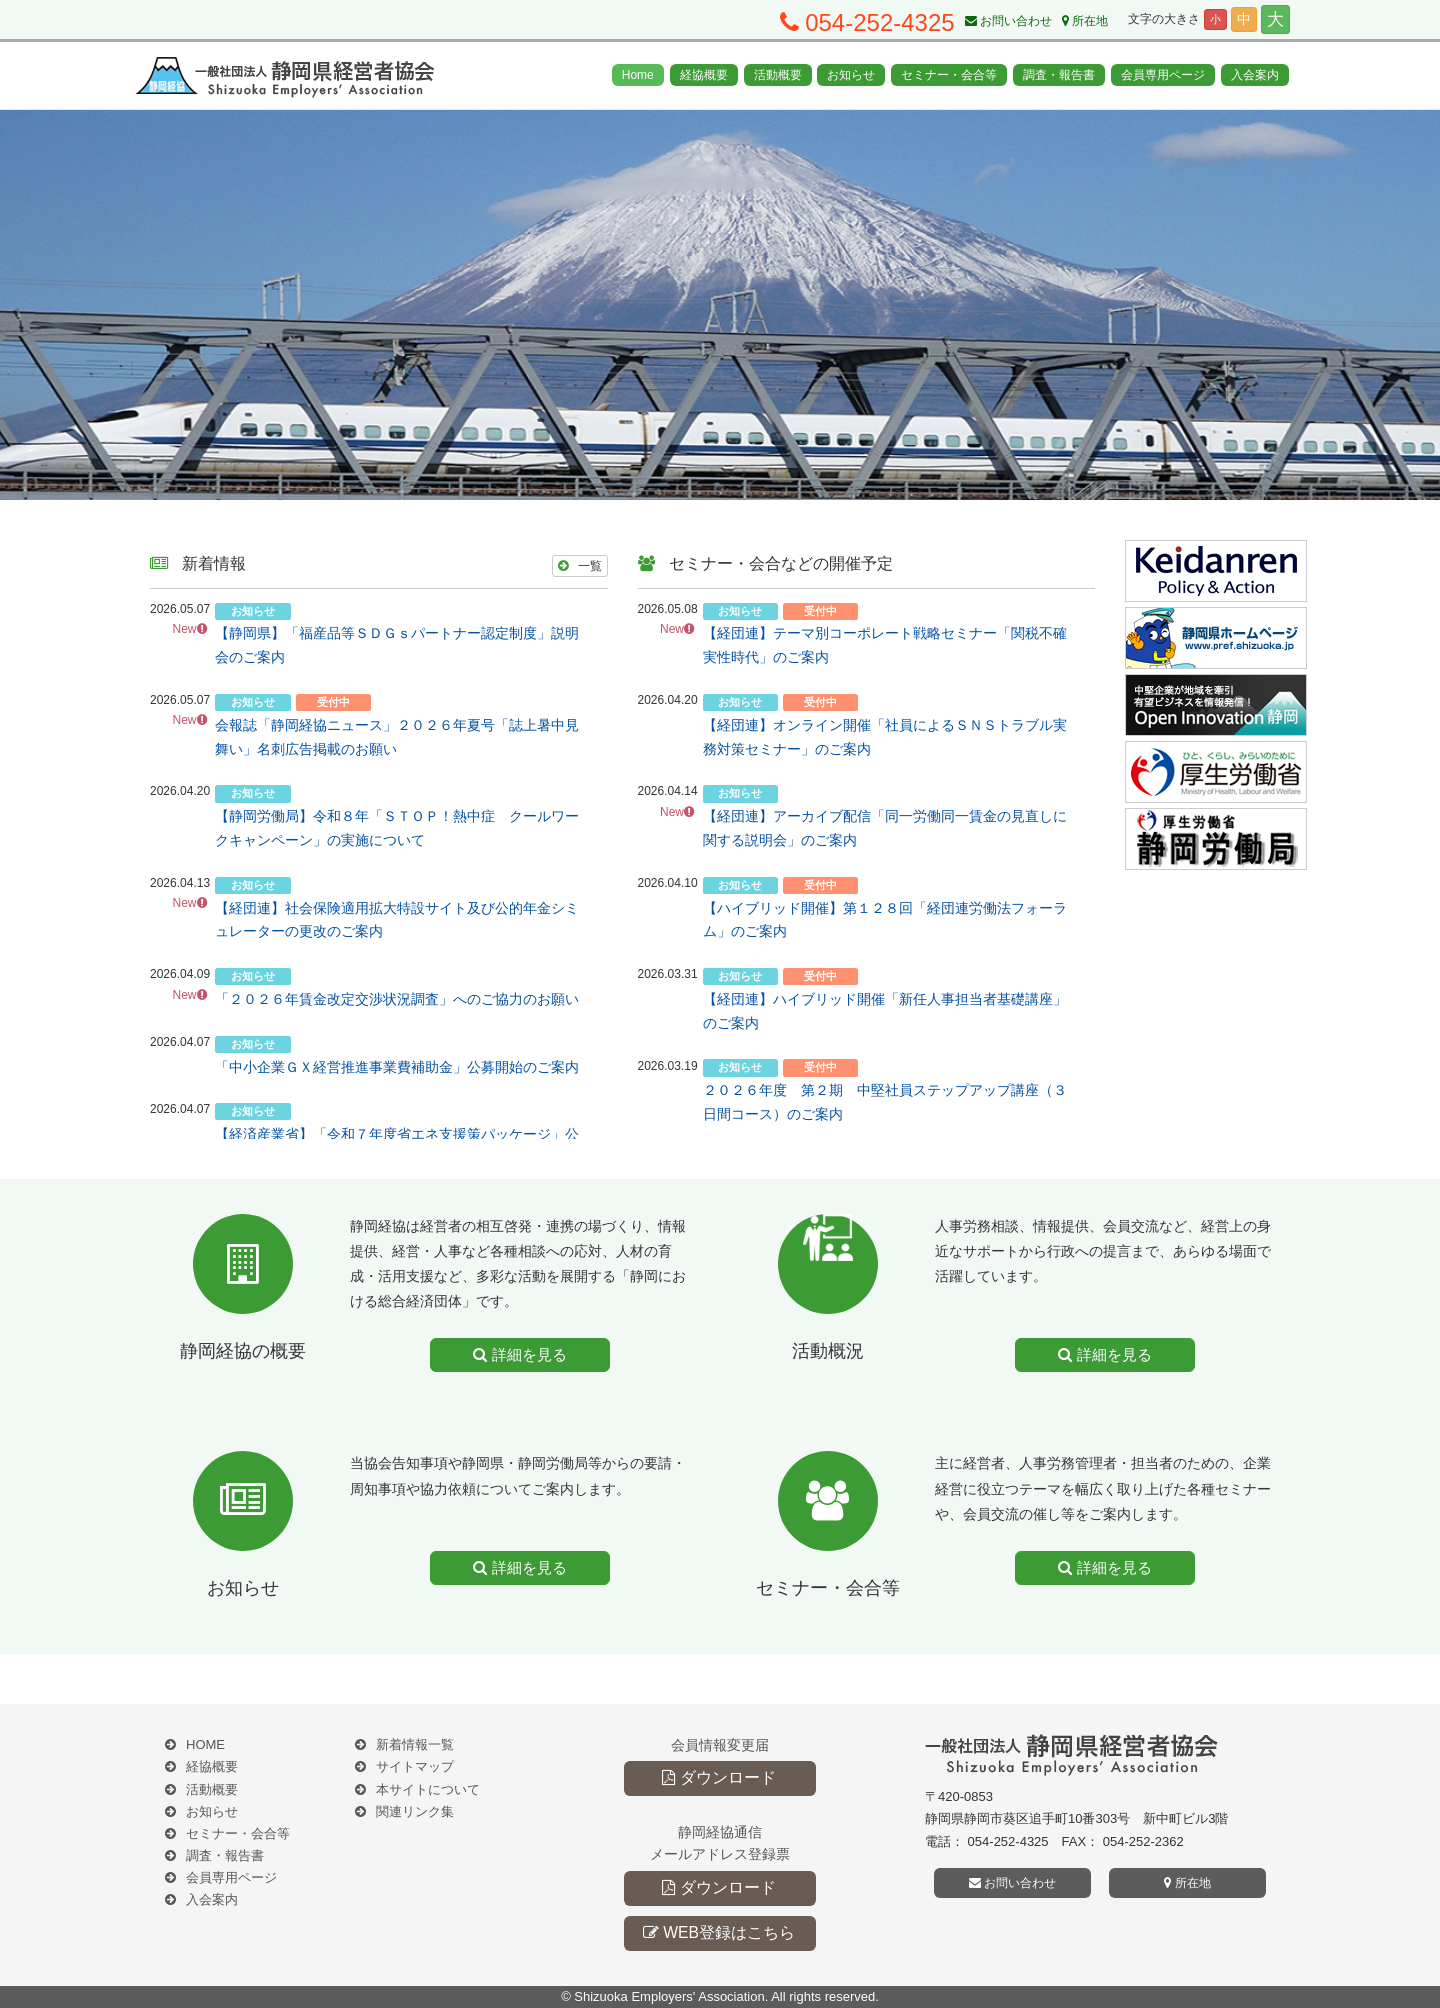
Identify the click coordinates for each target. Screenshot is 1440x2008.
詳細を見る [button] (519, 1354)
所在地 (1085, 21)
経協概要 (704, 75)
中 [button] (1244, 19)
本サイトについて (428, 1789)
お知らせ (851, 75)
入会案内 (1255, 75)
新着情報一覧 (415, 1744)
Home (638, 75)
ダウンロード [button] (718, 1777)
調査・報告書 (1059, 75)
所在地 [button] (1187, 1883)
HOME (205, 1744)
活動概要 (778, 75)
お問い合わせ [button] (1012, 1883)
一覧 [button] (580, 566)
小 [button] (1215, 19)
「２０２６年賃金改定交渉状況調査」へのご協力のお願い (397, 999)
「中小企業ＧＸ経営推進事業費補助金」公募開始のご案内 (397, 1067)
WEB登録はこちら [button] (719, 1932)
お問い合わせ (1008, 21)
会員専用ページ (1163, 75)
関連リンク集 (415, 1811)
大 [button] (1275, 19)
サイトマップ (415, 1766)
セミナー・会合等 (949, 75)
